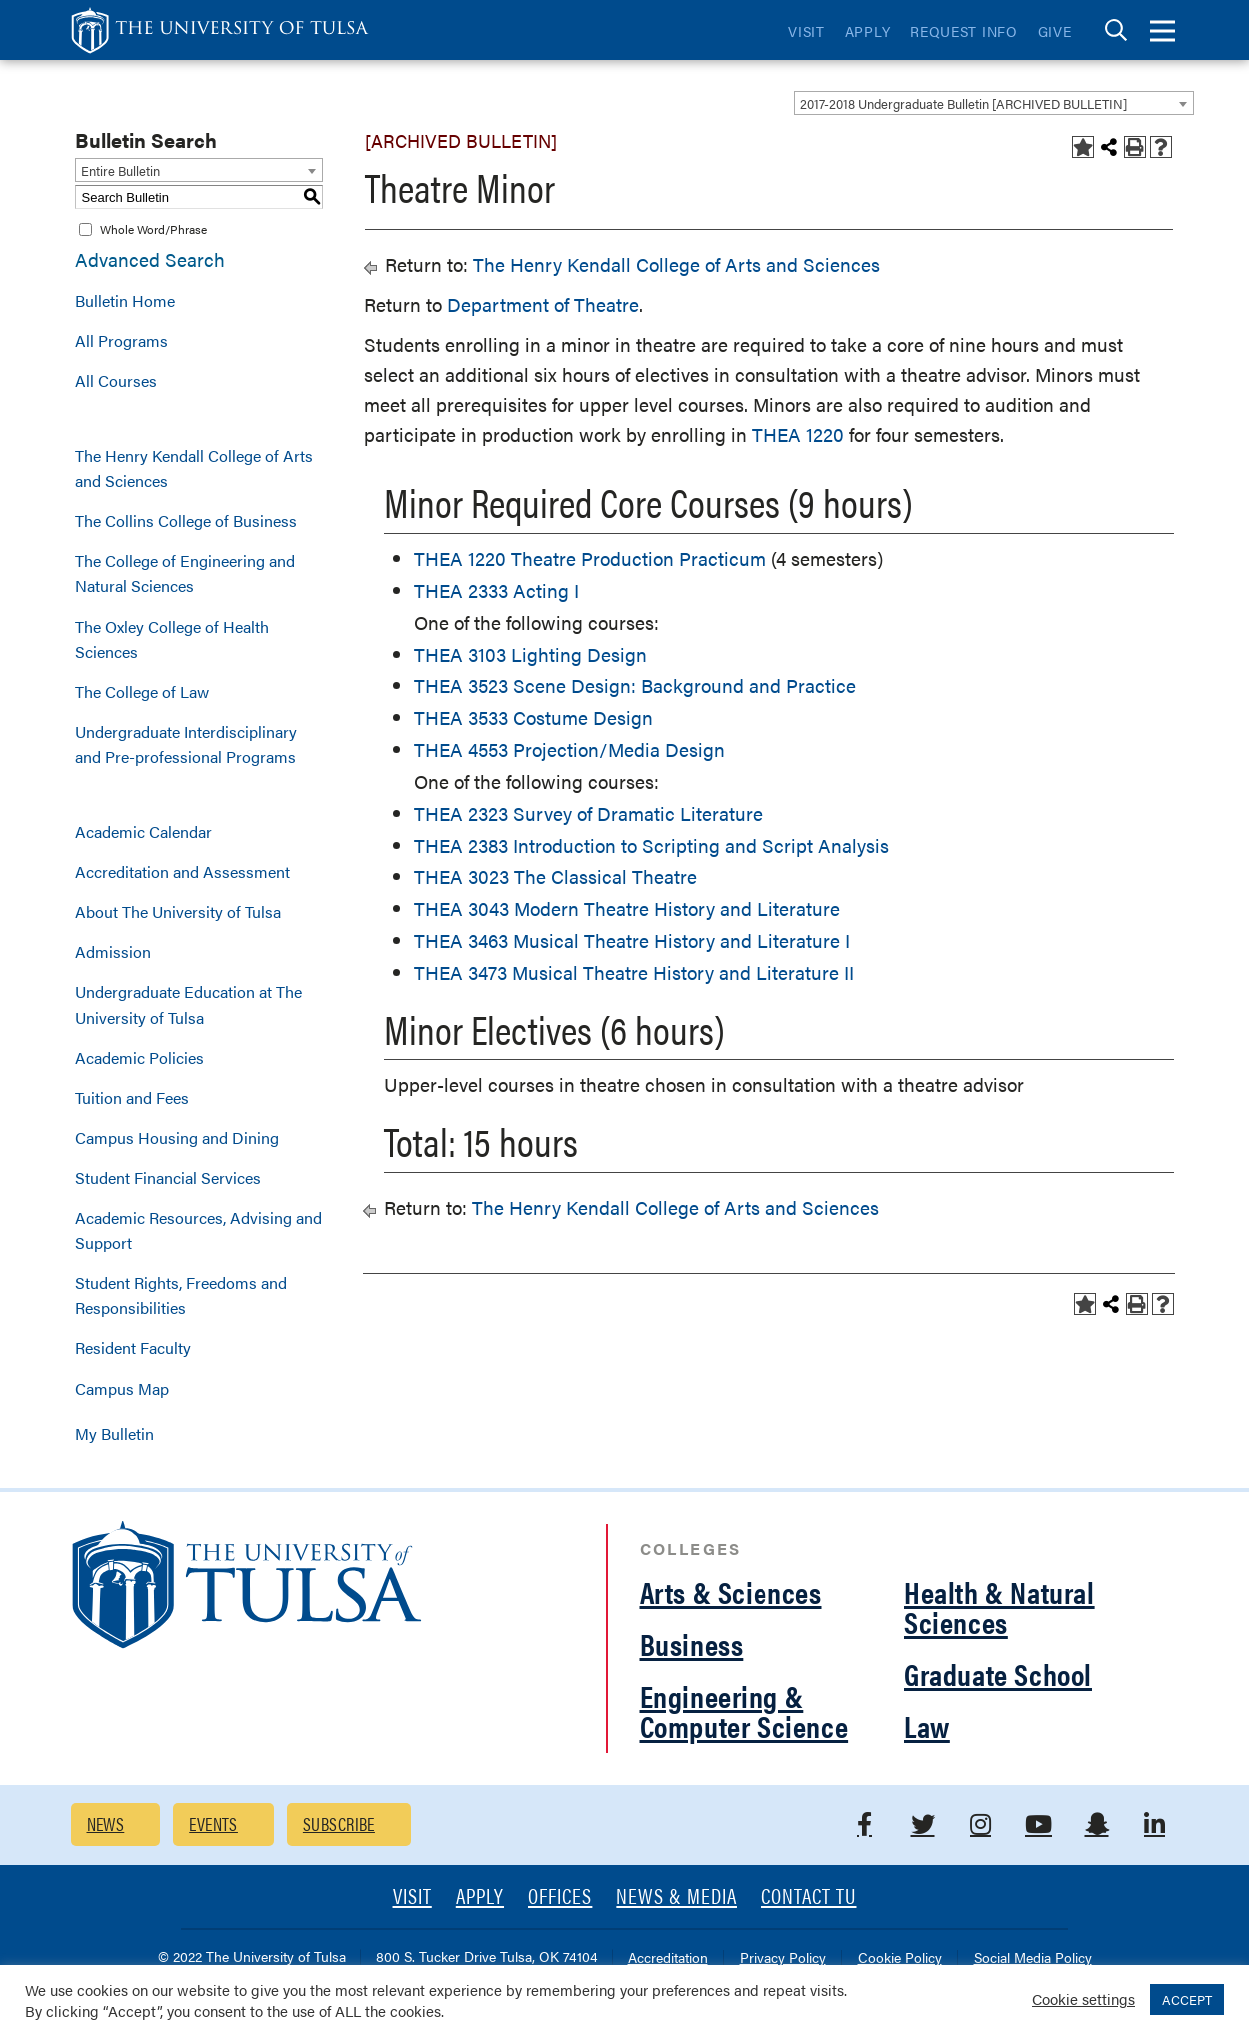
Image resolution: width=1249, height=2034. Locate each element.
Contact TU (809, 1897)
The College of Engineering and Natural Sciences (185, 573)
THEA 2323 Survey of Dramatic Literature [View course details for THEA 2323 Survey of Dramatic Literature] (588, 813)
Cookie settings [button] (1083, 1998)
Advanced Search (150, 259)
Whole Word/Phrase (153, 229)
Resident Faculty (133, 1347)
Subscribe (339, 1823)
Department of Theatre (543, 304)
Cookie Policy (900, 1958)
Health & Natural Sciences (999, 1606)
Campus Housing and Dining (177, 1137)
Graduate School (998, 1673)
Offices (560, 1897)
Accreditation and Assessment (182, 871)
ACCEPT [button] (1187, 1999)
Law (927, 1725)
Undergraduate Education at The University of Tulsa (188, 1004)
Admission (113, 951)
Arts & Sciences (731, 1591)
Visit (806, 31)
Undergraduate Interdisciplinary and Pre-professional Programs (186, 744)
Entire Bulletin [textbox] (120, 170)
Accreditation (668, 1958)
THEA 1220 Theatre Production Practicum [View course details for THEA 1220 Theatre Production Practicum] (590, 558)
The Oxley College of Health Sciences (172, 639)
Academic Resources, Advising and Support (198, 1230)
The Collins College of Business (186, 520)
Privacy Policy (783, 1958)
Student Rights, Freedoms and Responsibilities (181, 1295)
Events (213, 1823)
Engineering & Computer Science (744, 1710)
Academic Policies (139, 1057)
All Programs (121, 340)
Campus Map (122, 1388)
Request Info (963, 31)
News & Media (676, 1897)
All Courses (116, 380)
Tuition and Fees (132, 1097)
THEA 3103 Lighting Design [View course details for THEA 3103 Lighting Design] (530, 654)
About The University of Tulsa (178, 911)
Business (692, 1643)
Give (1055, 31)
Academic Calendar (143, 831)
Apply (868, 31)
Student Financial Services (168, 1177)
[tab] (1116, 30)
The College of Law (142, 691)
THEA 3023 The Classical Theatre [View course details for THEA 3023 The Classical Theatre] (555, 876)
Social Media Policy (1033, 1958)
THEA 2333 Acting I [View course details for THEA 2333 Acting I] (496, 590)
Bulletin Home (125, 300)
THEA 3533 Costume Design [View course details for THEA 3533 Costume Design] (533, 717)
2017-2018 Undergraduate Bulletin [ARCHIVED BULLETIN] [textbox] (963, 103)
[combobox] (994, 103)
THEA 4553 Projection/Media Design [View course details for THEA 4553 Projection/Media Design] (569, 749)
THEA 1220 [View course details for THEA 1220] (798, 434)
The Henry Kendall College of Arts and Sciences (194, 468)
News (106, 1823)
